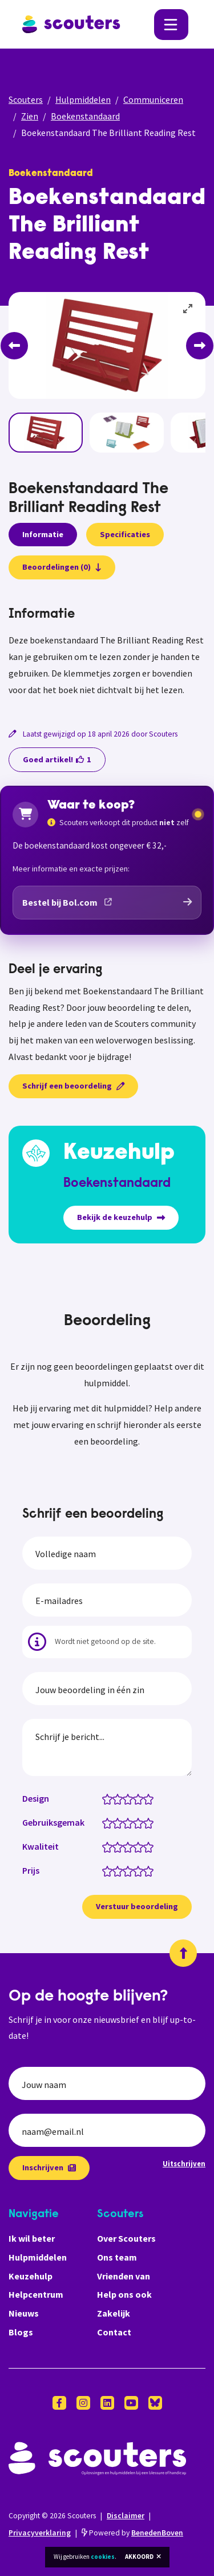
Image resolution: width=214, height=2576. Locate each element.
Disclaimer (125, 2516)
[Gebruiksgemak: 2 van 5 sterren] (120, 1822)
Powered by (132, 2533)
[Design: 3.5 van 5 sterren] (135, 1798)
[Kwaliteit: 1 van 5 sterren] (109, 1846)
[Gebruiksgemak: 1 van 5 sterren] (109, 1822)
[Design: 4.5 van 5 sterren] (145, 1798)
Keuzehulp (31, 2276)
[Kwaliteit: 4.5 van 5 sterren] (145, 1846)
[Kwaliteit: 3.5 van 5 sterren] (135, 1846)
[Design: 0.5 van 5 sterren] (104, 1798)
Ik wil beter (32, 2238)
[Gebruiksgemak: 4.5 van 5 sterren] (145, 1822)
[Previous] (14, 345)
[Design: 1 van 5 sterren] (109, 1798)
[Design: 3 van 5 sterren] (130, 1798)
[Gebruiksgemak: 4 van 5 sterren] (140, 1822)
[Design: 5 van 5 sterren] (151, 1798)
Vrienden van (123, 2276)
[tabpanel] (107, 652)
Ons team (117, 2257)
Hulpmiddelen (83, 99)
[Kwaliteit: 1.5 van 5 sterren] (115, 1846)
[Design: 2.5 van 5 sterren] (125, 1798)
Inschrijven (49, 2167)
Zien (29, 116)
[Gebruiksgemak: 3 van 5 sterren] (130, 1822)
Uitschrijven (184, 2163)
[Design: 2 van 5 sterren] (120, 1798)
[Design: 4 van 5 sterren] (140, 1798)
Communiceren (153, 99)
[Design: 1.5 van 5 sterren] (115, 1798)
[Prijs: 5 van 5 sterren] (151, 1870)
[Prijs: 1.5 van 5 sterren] (115, 1870)
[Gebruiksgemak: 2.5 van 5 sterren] (125, 1822)
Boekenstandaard (85, 116)
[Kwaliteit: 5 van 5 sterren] (151, 1846)
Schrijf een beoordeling (73, 1086)
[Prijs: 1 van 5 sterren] (109, 1870)
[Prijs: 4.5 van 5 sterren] (145, 1870)
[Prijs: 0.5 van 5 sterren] (104, 1870)
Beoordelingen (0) (62, 567)
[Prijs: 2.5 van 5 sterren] (125, 1870)
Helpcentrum (36, 2294)
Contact (114, 2332)
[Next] (199, 345)
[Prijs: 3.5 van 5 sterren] (135, 1870)
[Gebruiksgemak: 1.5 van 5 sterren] (115, 1822)
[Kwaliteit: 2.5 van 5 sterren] (125, 1846)
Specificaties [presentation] (125, 534)
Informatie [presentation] (42, 534)
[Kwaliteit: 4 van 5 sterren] (140, 1846)
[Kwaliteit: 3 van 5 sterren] (130, 1846)
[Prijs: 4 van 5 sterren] (140, 1870)
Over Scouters (126, 2238)
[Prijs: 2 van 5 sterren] (120, 1870)
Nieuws (24, 2313)
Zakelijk (113, 2313)
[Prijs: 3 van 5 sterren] (130, 1870)
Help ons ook (124, 2294)
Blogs (21, 2332)
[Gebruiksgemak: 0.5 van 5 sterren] (104, 1822)
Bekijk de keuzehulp (121, 1217)
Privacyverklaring (40, 2533)
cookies (103, 2557)
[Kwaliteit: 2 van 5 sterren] (120, 1846)
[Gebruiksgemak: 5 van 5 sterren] (151, 1822)
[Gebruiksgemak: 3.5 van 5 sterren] (135, 1822)
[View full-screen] (188, 309)
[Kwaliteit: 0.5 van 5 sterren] (104, 1846)
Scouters (26, 99)
